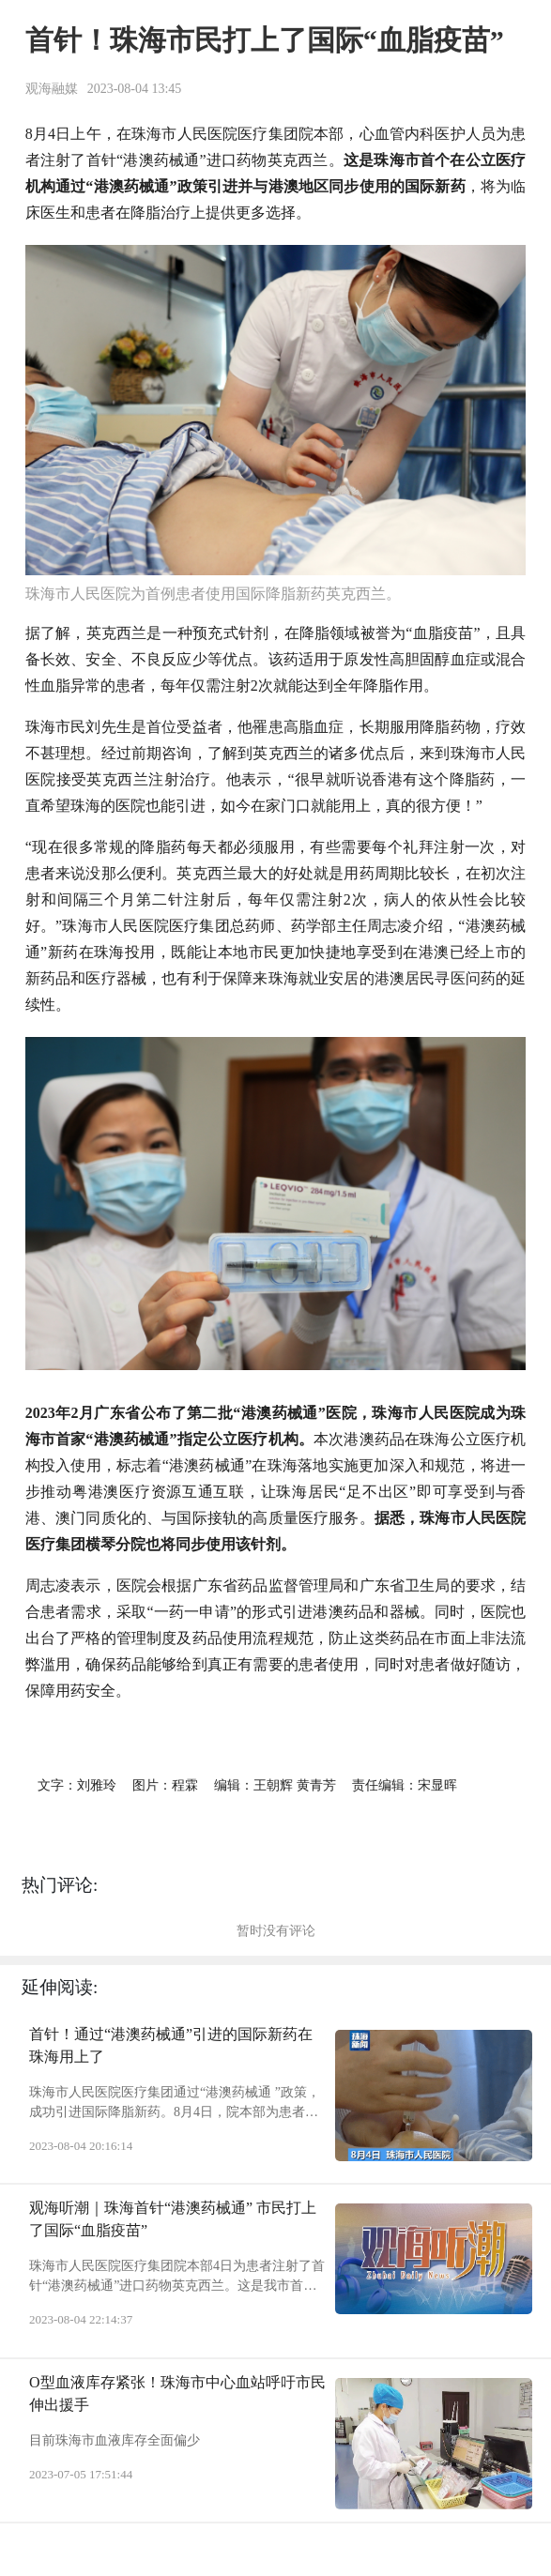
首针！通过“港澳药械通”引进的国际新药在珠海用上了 (171, 2045)
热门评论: (60, 1885)
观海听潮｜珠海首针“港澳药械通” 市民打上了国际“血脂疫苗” (172, 2219)
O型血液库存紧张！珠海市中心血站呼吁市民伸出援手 (177, 2393)
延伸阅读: (60, 1987)
